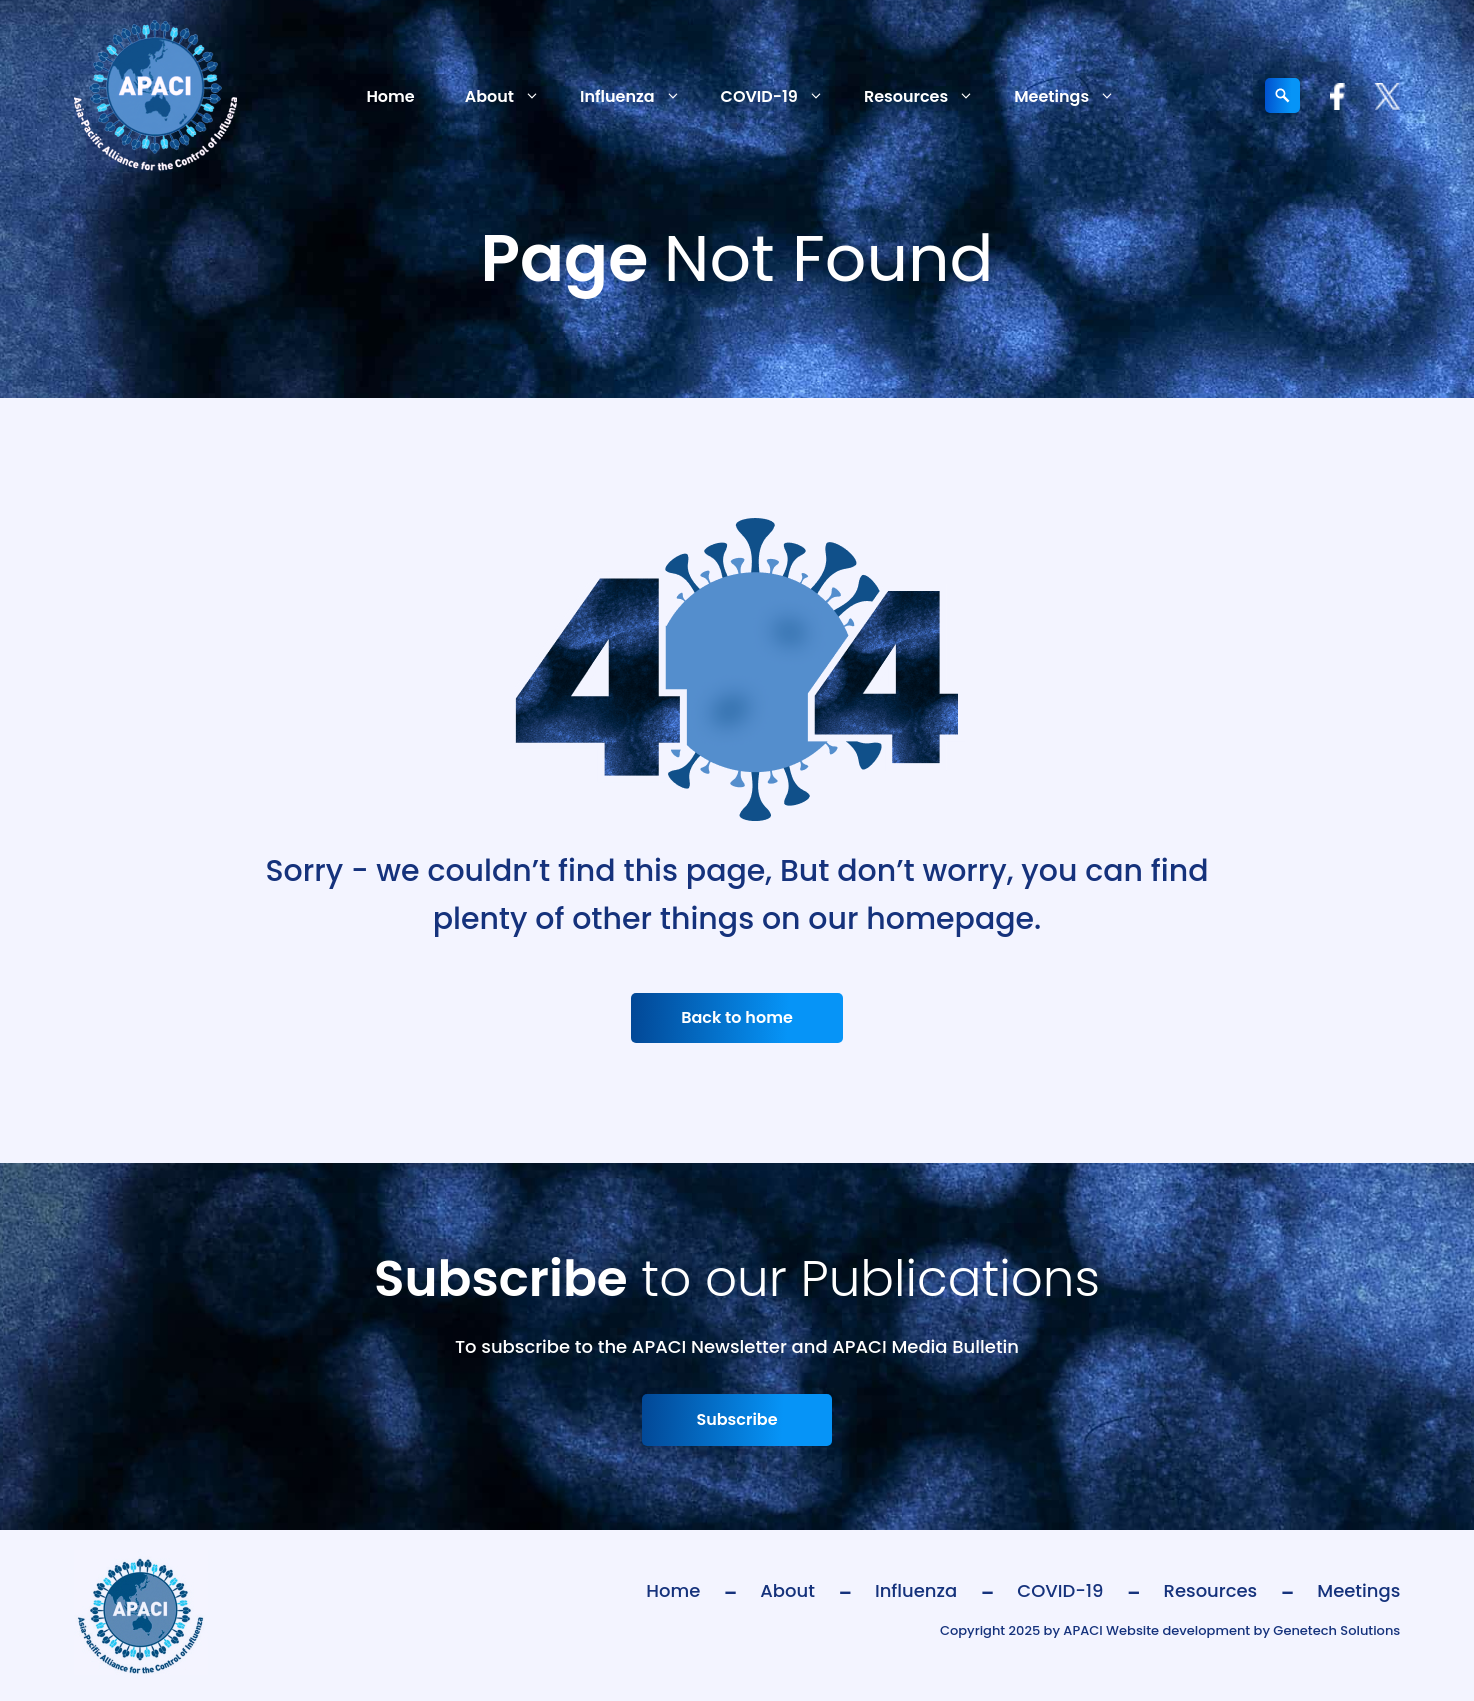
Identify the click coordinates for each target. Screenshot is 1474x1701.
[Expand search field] (1282, 95)
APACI (1082, 1630)
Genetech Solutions (1336, 1630)
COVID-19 (782, 96)
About (512, 96)
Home (390, 96)
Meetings (1074, 96)
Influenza (640, 96)
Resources (929, 96)
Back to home (737, 1017)
